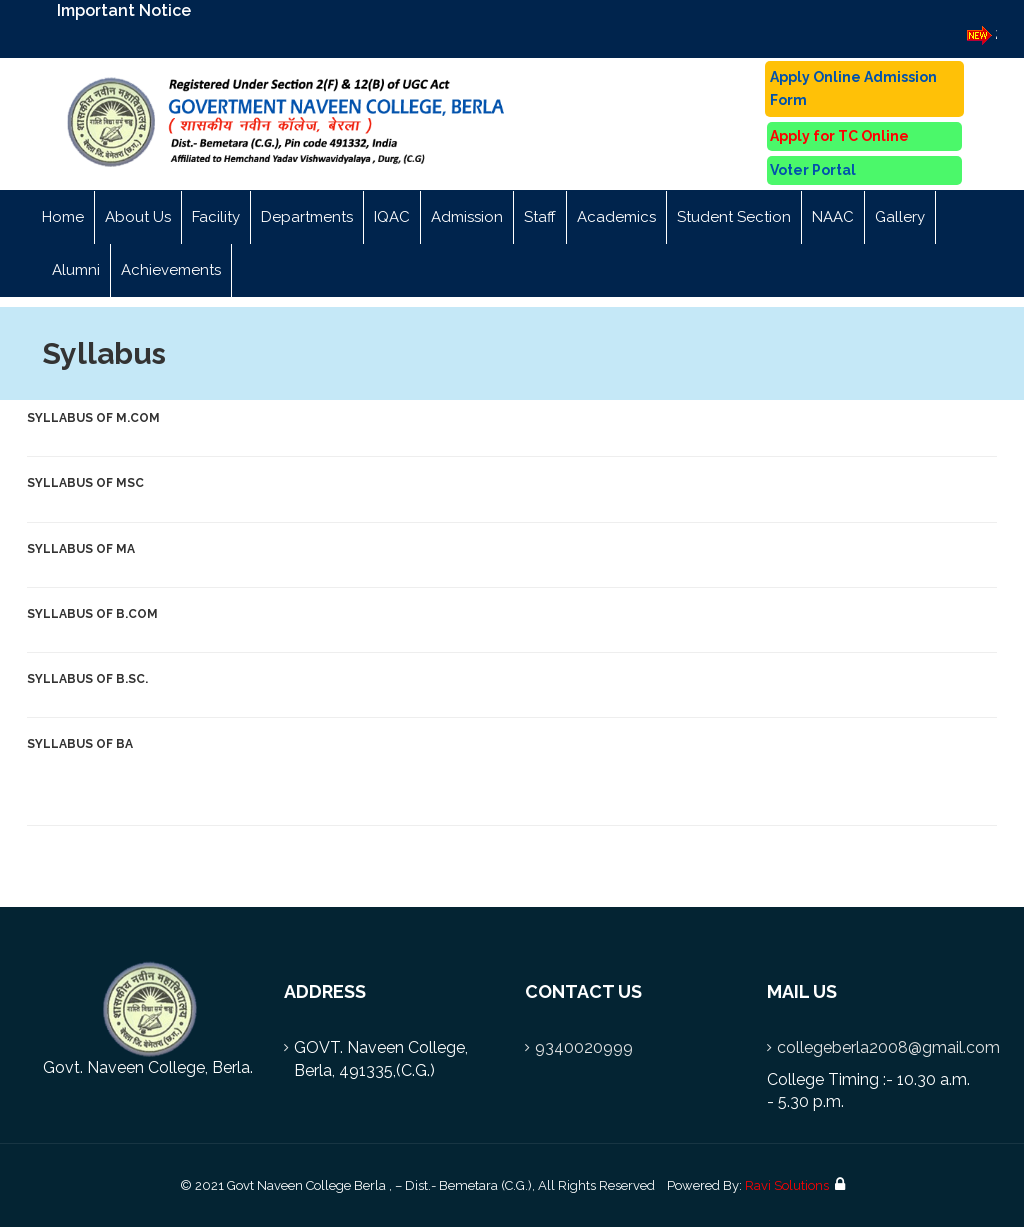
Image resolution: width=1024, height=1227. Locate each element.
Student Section (734, 217)
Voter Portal (813, 170)
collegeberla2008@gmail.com (888, 1047)
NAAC (833, 217)
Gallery (900, 217)
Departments (307, 217)
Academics (616, 217)
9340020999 (584, 1047)
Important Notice (124, 10)
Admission (467, 217)
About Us (138, 217)
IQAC (392, 217)
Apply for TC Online (839, 136)
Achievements (171, 270)
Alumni (76, 270)
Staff (540, 217)
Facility (216, 217)
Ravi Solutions (787, 1185)
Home (63, 217)
